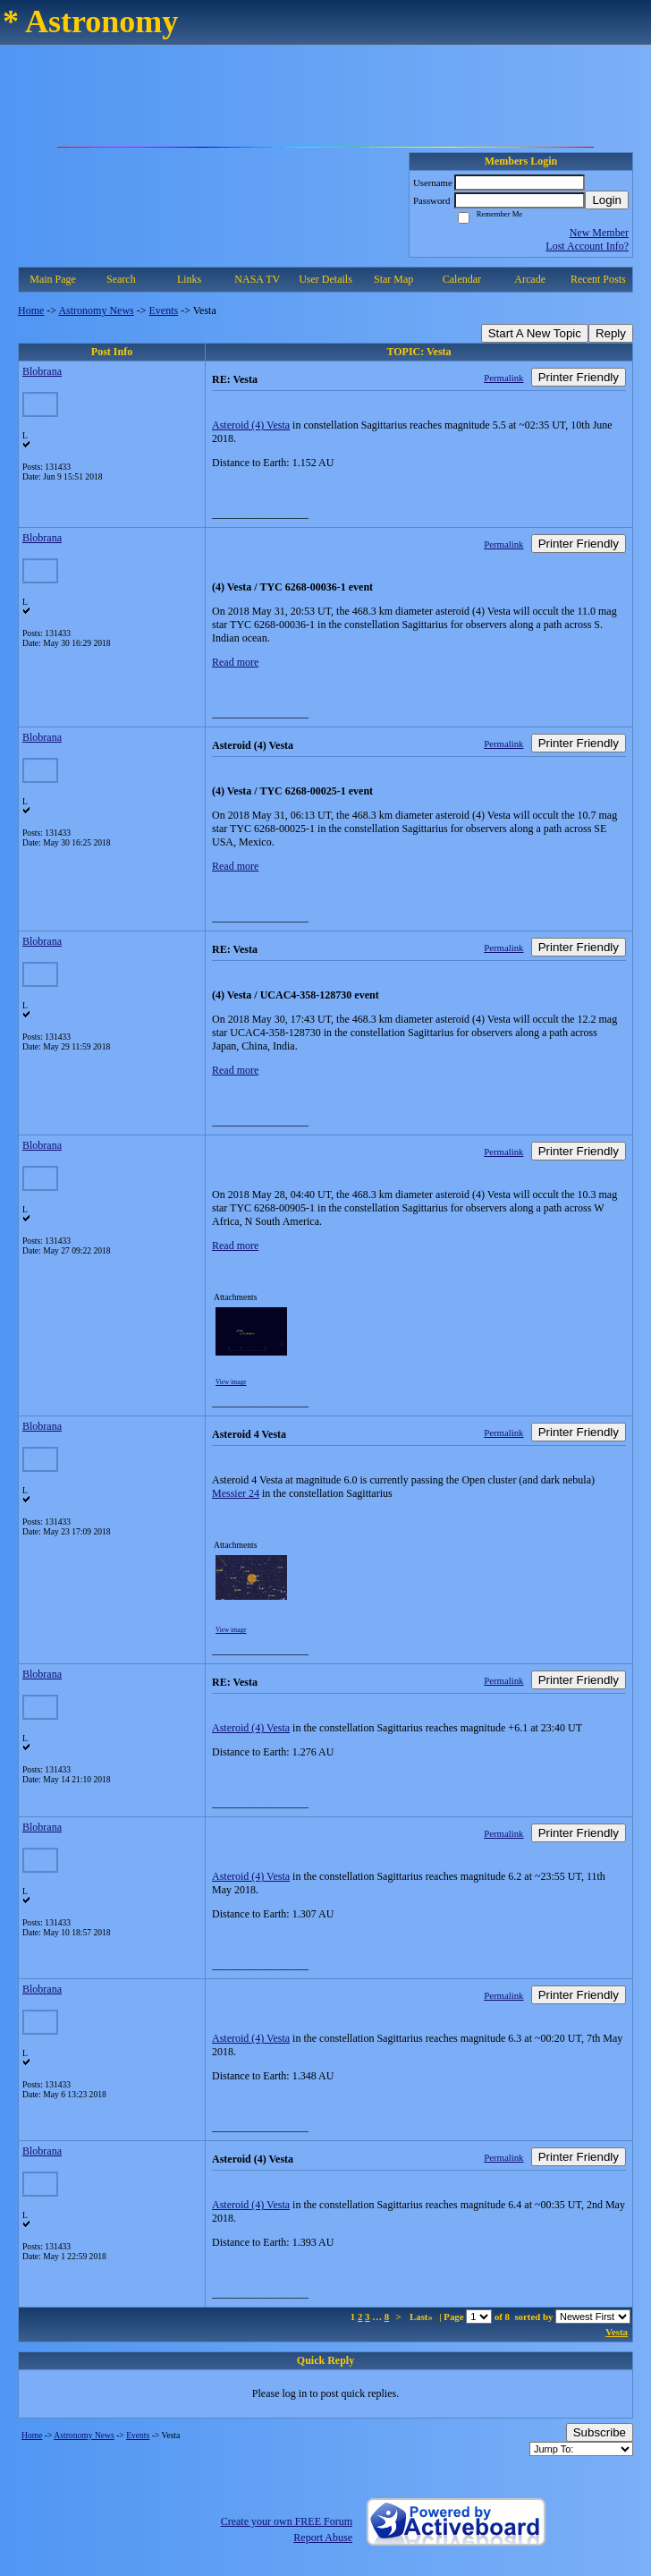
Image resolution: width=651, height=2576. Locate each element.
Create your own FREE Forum (286, 2521)
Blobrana (42, 371)
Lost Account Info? (587, 246)
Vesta (616, 2331)
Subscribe (599, 2432)
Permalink (503, 377)
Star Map (393, 279)
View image (231, 1382)
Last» (422, 2316)
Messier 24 (235, 1493)
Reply (611, 333)
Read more (235, 662)
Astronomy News (95, 310)
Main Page (53, 279)
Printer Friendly (578, 377)
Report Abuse (322, 2537)
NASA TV (257, 279)
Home (31, 310)
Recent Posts (598, 279)
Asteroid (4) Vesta (251, 425)
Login (606, 200)
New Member (599, 232)
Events (164, 310)
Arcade (529, 279)
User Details (325, 279)
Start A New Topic (534, 333)
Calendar (462, 279)
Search (121, 279)
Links (189, 279)
